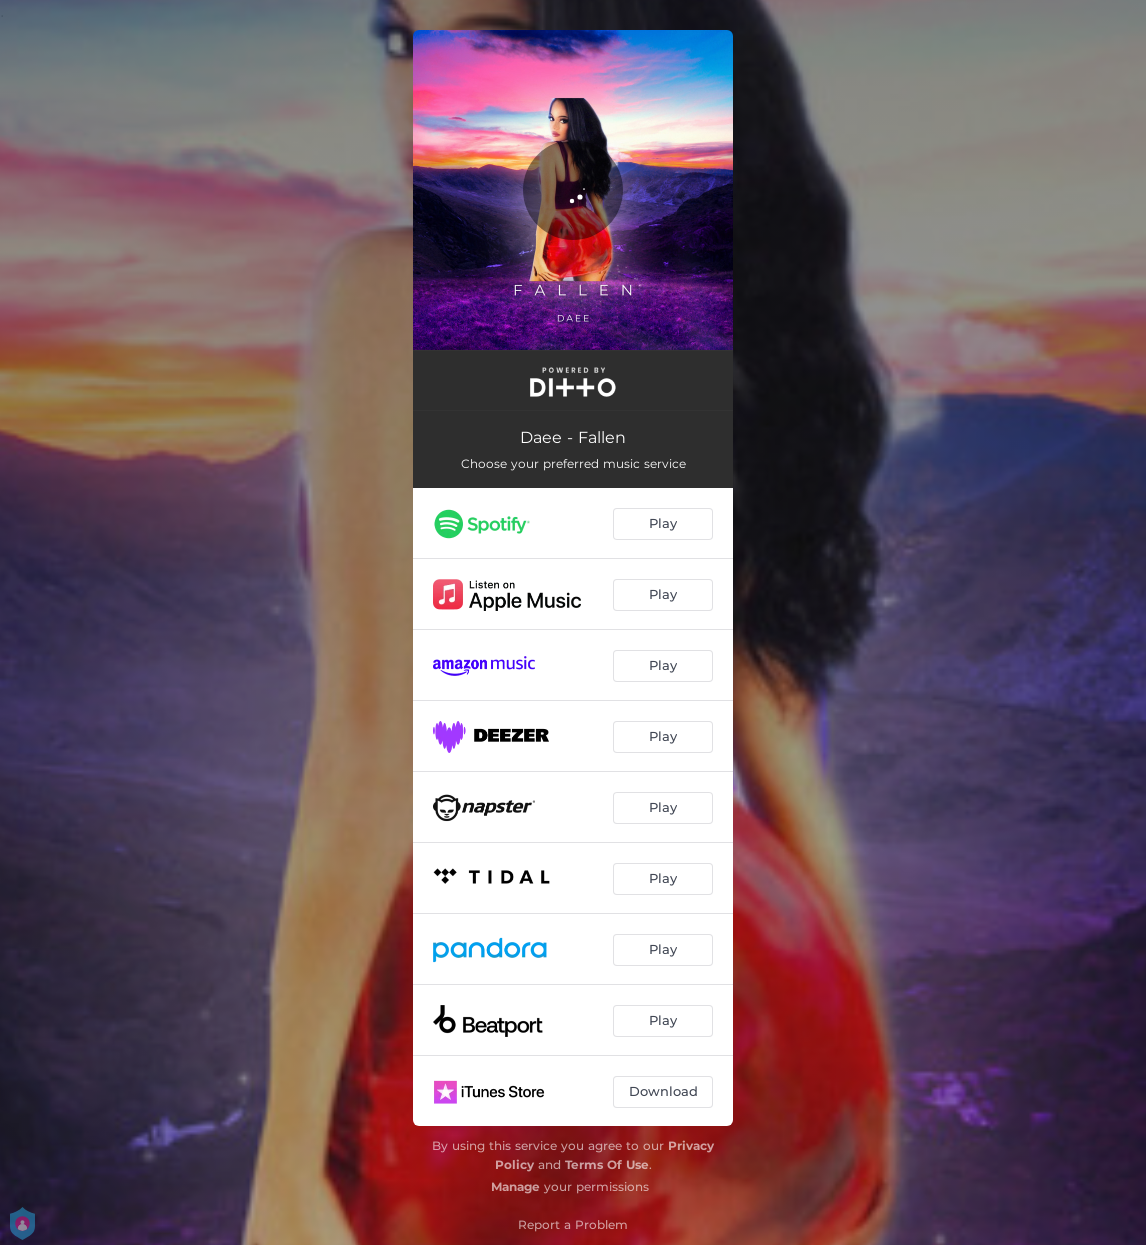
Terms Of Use (607, 1164)
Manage (515, 1186)
